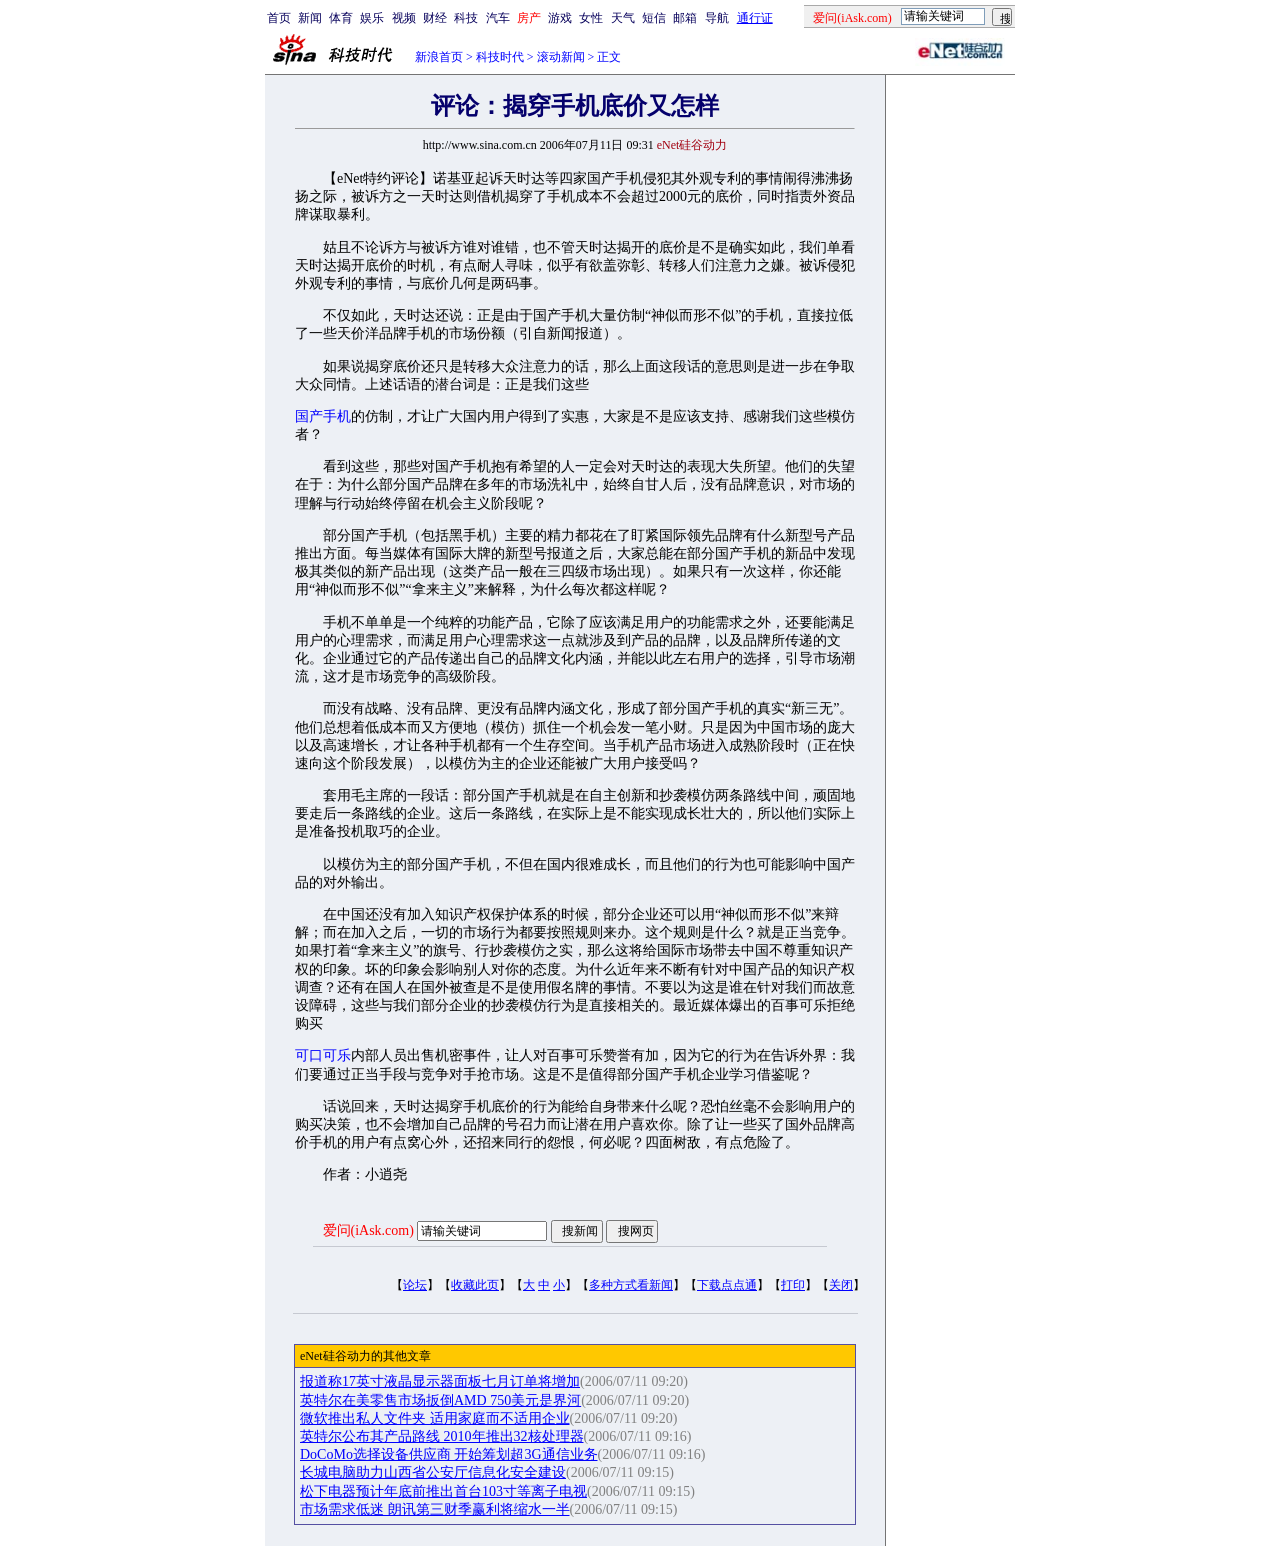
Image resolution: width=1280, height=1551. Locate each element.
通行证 (755, 18)
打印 (793, 1285)
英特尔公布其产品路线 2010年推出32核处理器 (442, 1436)
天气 (623, 18)
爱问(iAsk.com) (368, 1230)
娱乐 (372, 18)
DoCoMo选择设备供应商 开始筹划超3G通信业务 (449, 1454)
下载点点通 (727, 1285)
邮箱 (685, 18)
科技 (466, 18)
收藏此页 (475, 1285)
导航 (717, 18)
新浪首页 (439, 57)
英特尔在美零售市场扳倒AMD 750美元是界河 (440, 1400)
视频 (404, 18)
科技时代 (500, 57)
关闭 (841, 1285)
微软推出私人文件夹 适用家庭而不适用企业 (435, 1418)
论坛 (415, 1285)
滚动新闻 (561, 57)
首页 (279, 18)
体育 (341, 18)
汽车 (498, 18)
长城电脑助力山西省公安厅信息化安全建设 (433, 1472)
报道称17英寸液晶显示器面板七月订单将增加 (440, 1381)
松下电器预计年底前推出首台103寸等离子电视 (443, 1491)
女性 (591, 18)
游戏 (560, 18)
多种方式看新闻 (631, 1285)
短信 (654, 18)
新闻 (310, 18)
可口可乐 (323, 1055)
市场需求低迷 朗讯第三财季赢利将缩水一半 (435, 1509)
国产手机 (323, 416)
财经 (435, 18)
